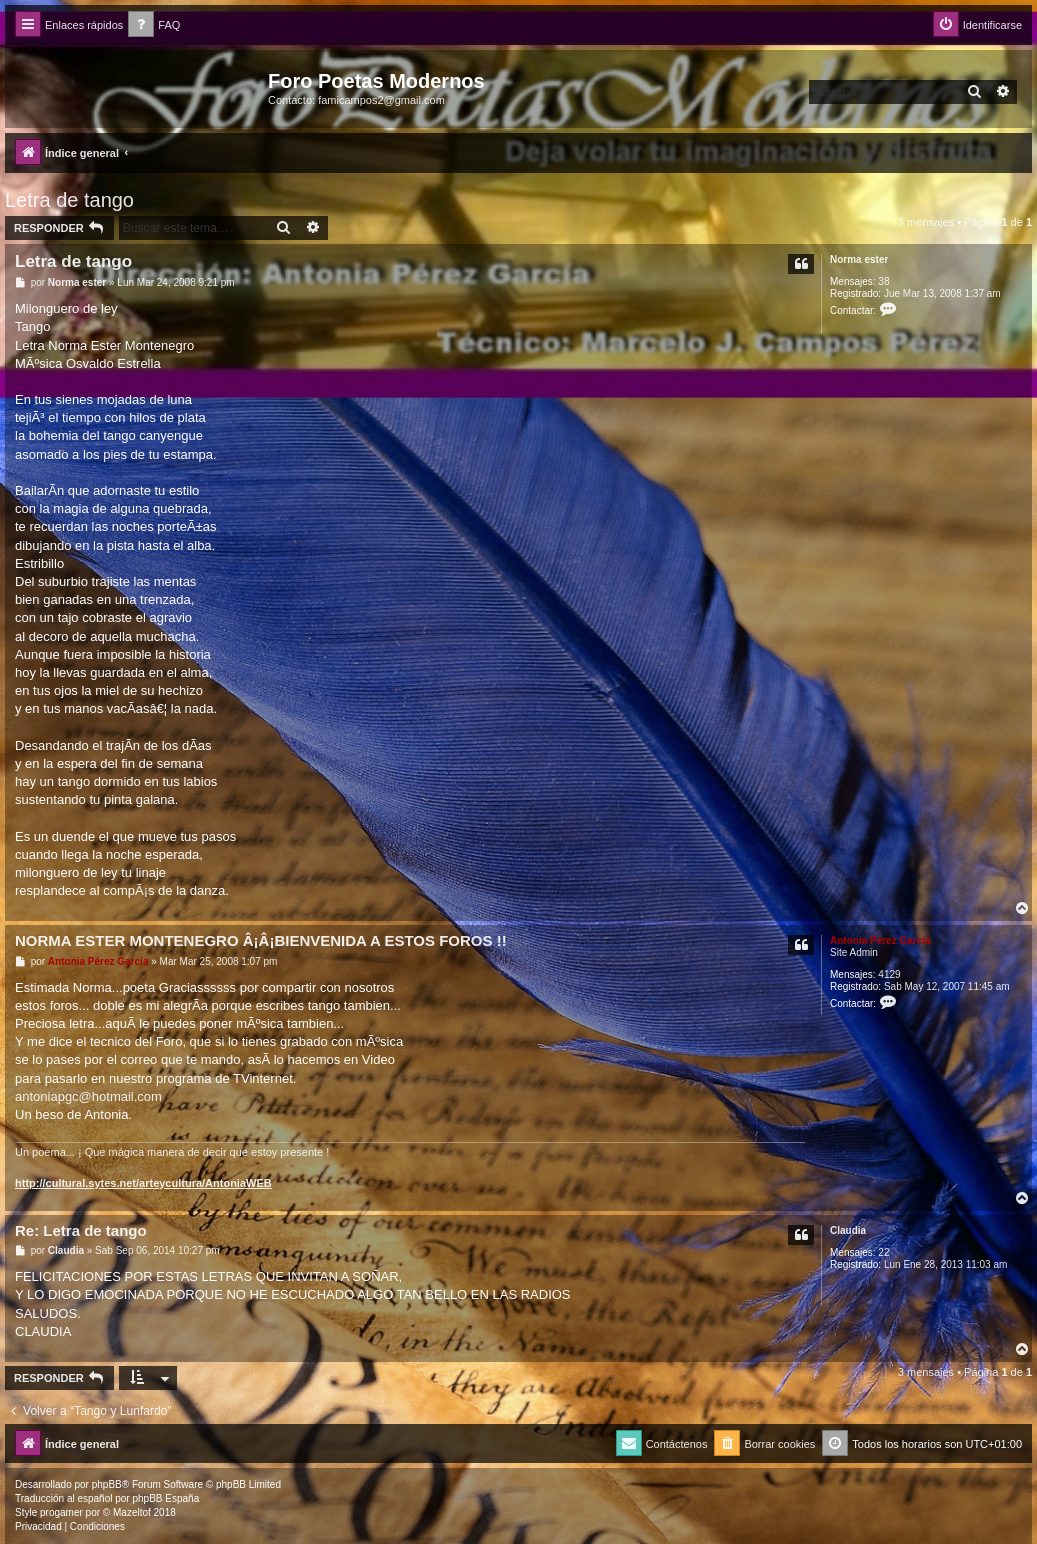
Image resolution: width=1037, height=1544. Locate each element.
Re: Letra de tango (81, 1230)
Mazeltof (132, 1512)
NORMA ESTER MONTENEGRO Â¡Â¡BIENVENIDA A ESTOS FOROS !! (261, 940)
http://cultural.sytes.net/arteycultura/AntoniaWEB (143, 1183)
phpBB (107, 1484)
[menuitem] (154, 25)
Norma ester (859, 259)
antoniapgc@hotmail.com (88, 1096)
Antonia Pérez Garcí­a (880, 940)
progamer (61, 1512)
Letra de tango (69, 200)
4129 (889, 974)
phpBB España (165, 1498)
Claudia (848, 1230)
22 (883, 1252)
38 (883, 281)
